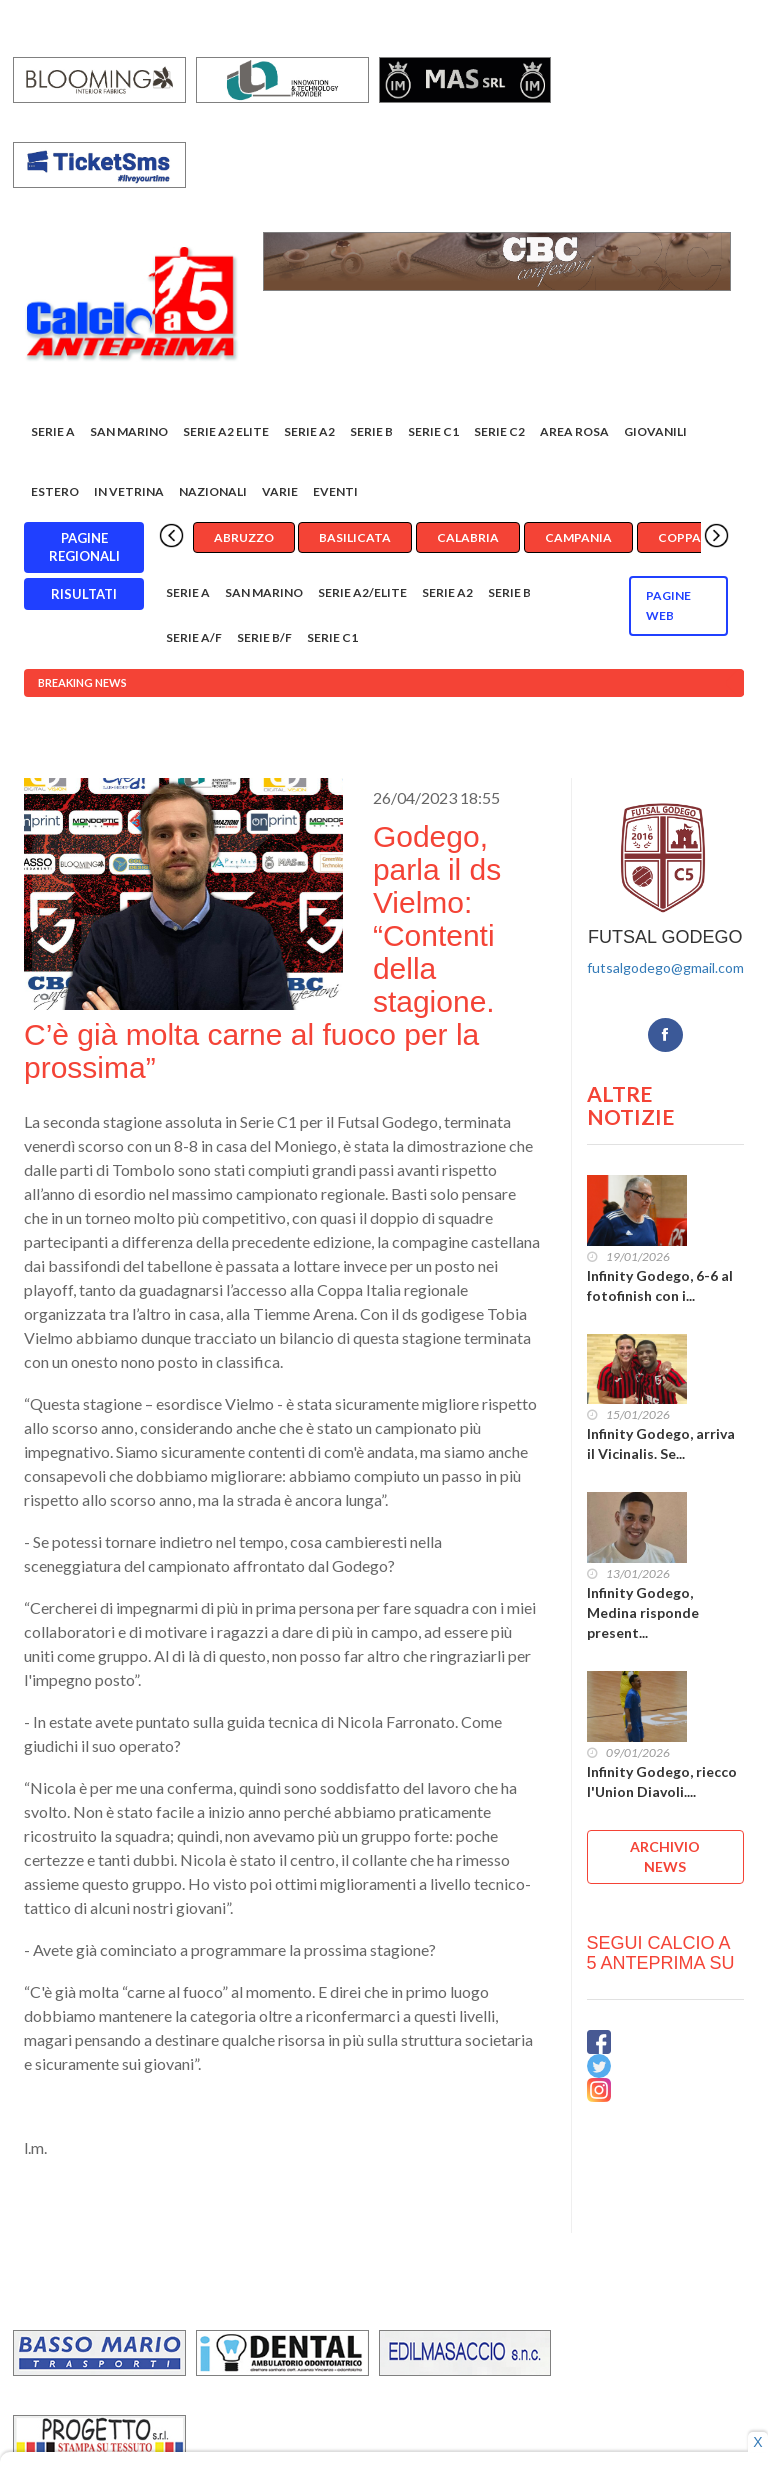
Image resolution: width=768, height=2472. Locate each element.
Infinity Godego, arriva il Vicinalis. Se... (661, 1443)
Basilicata (355, 537)
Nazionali (213, 491)
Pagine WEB (668, 605)
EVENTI (335, 491)
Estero (55, 491)
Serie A (53, 431)
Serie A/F (194, 637)
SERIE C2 (499, 431)
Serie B (371, 431)
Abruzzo (244, 537)
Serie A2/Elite (362, 592)
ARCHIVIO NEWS (665, 1856)
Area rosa (574, 431)
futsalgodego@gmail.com (665, 967)
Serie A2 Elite (226, 431)
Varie (280, 491)
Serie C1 (433, 431)
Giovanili (655, 431)
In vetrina (129, 491)
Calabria (468, 537)
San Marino (129, 431)
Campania (578, 537)
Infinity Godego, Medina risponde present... (643, 1612)
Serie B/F (264, 637)
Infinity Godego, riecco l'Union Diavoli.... (662, 1781)
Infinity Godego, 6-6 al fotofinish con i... (660, 1285)
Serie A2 (309, 431)
